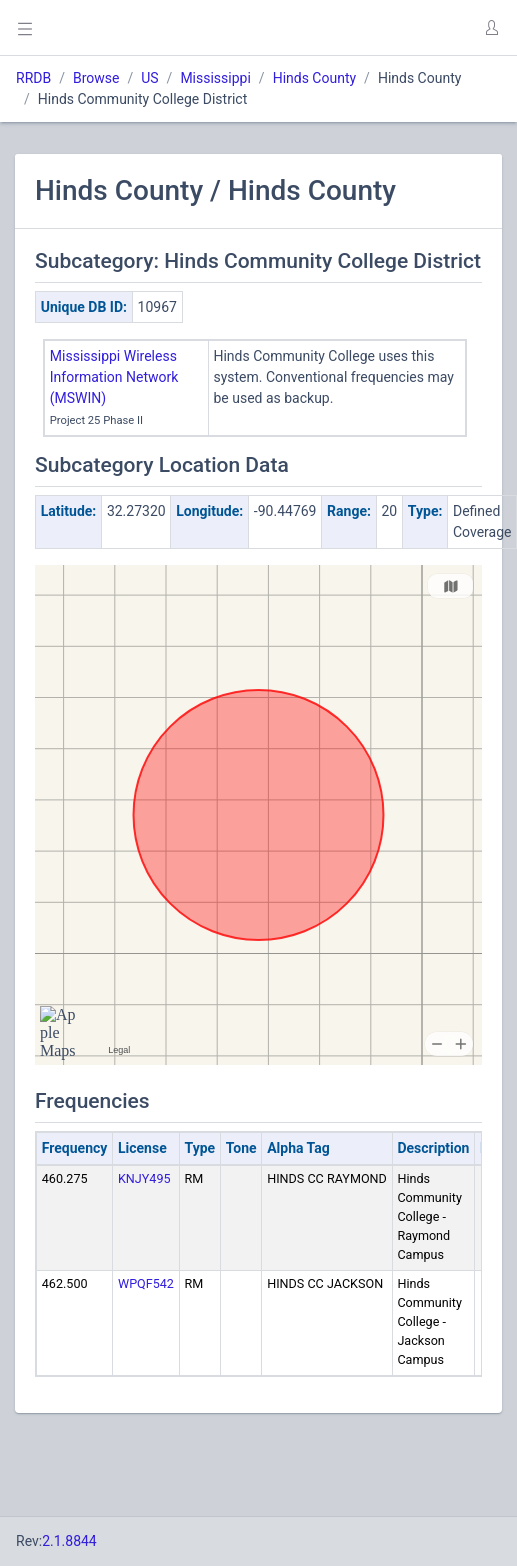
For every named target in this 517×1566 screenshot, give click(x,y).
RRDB (33, 78)
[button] (491, 28)
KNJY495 (144, 1178)
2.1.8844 (69, 1541)
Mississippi (215, 78)
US (149, 78)
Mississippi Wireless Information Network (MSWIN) (114, 377)
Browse (96, 78)
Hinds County (314, 78)
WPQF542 (146, 1283)
